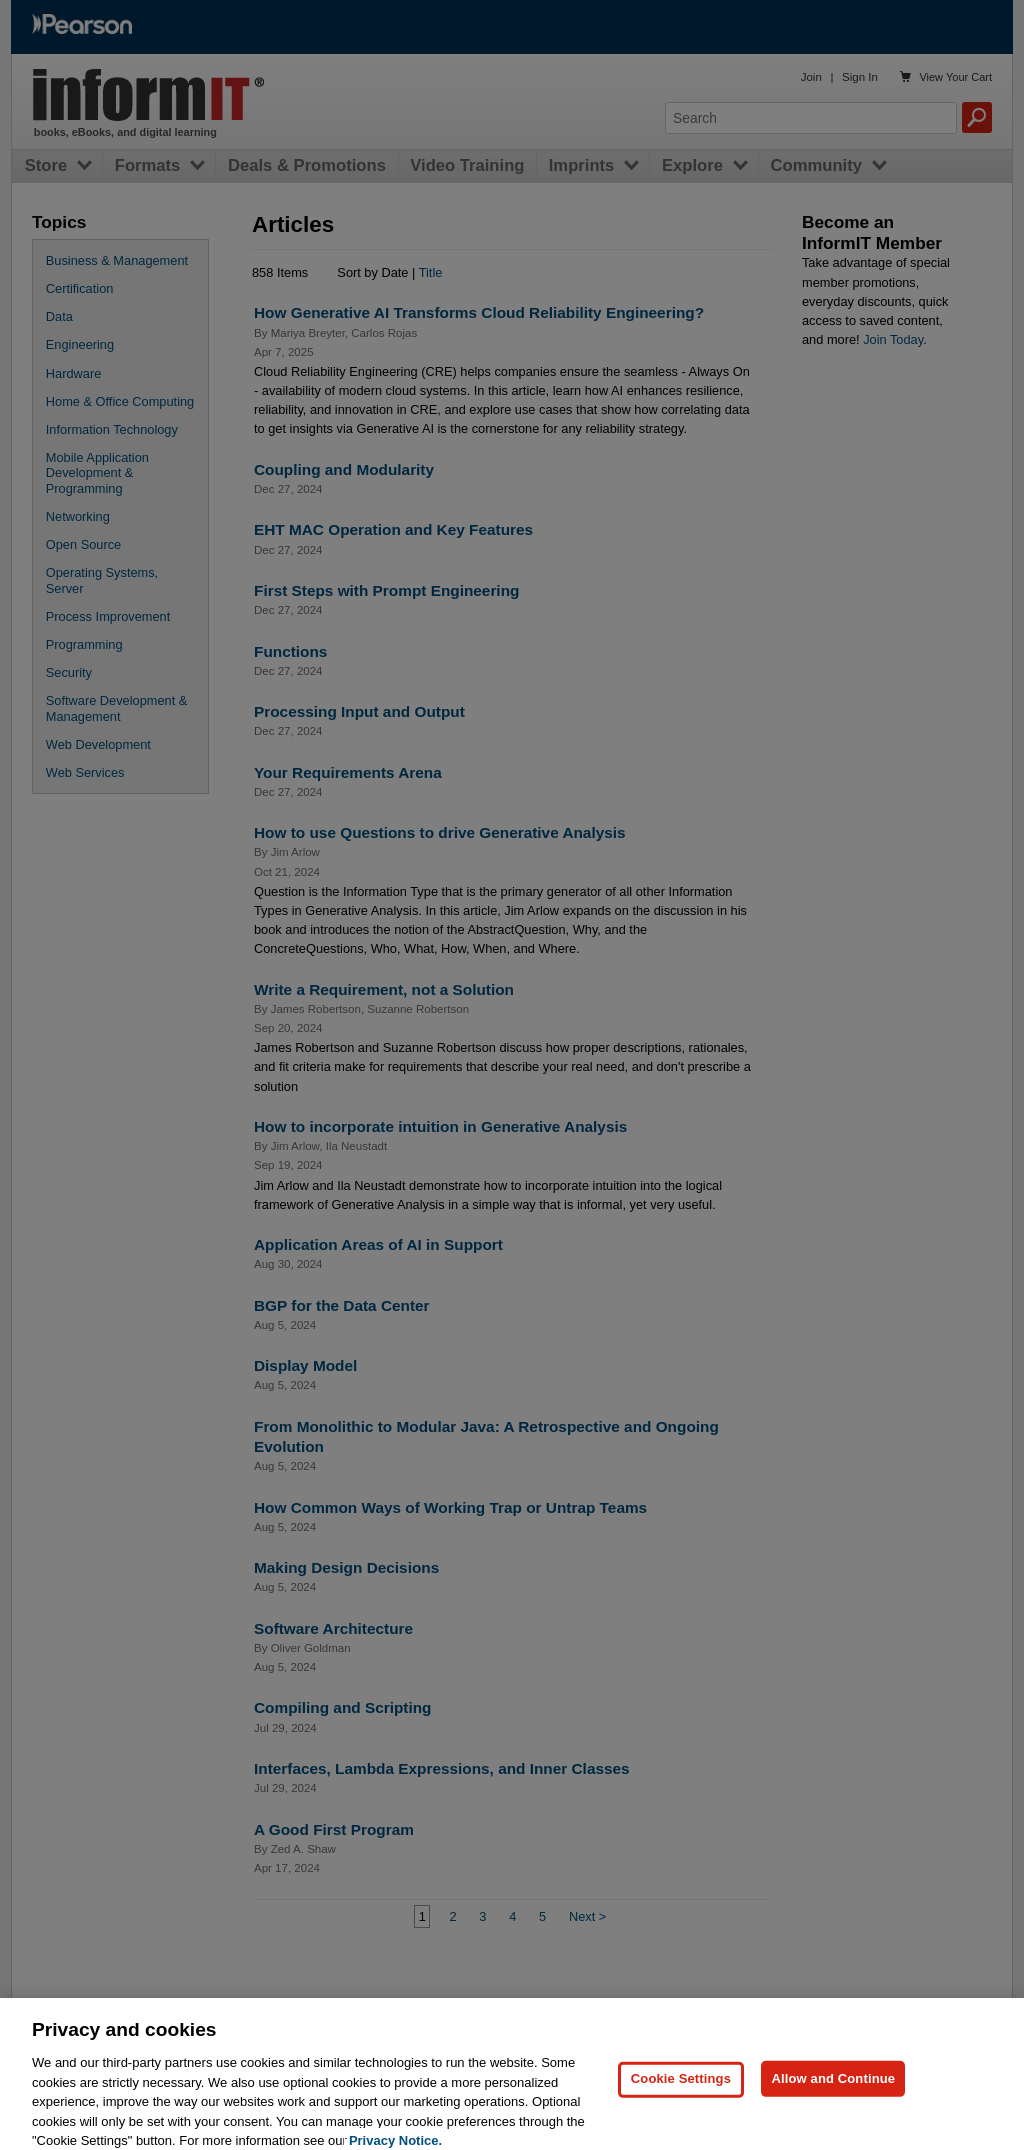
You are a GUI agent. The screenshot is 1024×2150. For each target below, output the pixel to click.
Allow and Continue (833, 2089)
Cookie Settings (681, 2089)
